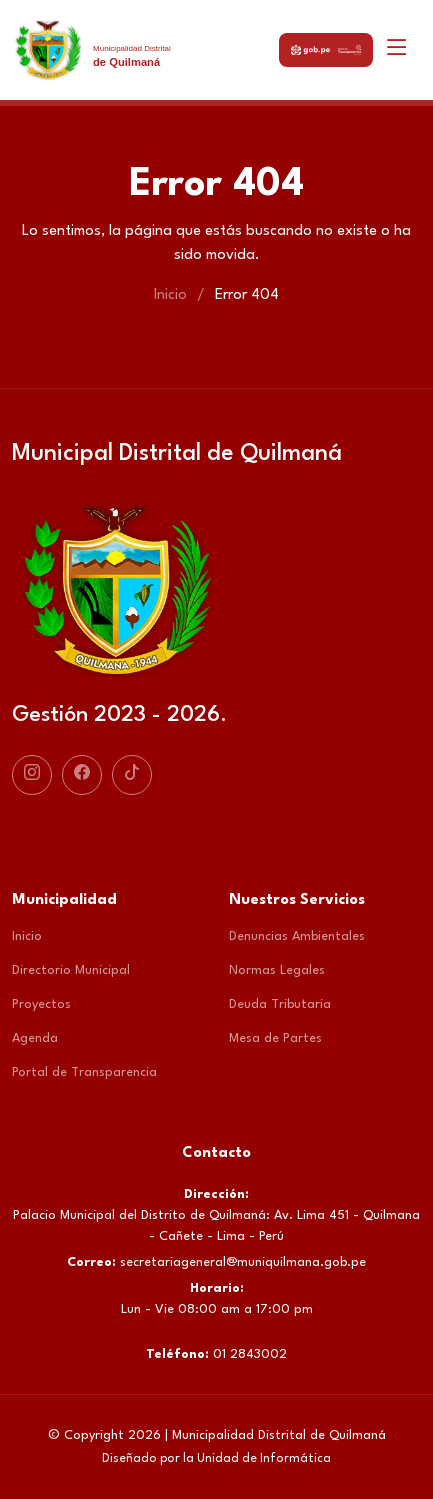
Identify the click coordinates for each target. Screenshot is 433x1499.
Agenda (35, 1038)
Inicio (170, 295)
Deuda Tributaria (280, 1004)
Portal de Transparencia (84, 1072)
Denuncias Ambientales (297, 936)
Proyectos (41, 1004)
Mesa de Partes (275, 1038)
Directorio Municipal (71, 970)
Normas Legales (277, 970)
